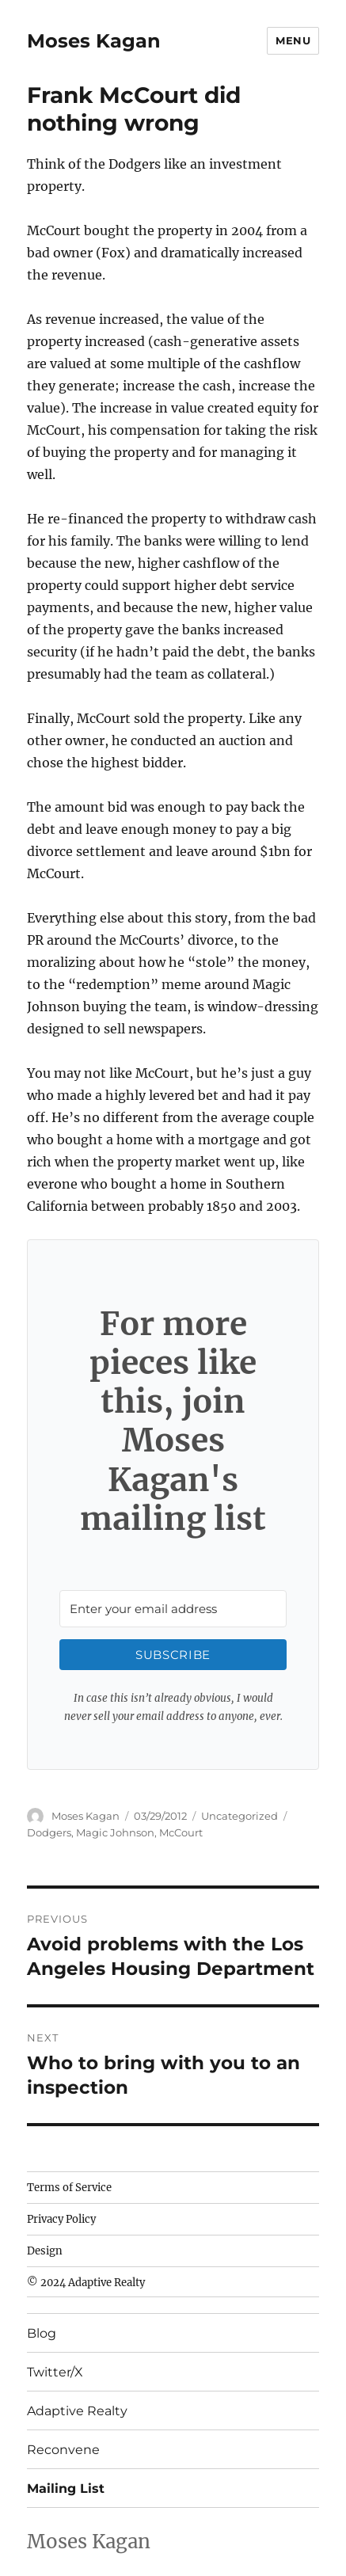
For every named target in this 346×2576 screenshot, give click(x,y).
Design (45, 2251)
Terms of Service (69, 2187)
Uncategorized (239, 1815)
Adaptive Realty (77, 2410)
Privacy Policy (61, 2219)
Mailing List (66, 2488)
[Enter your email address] (173, 1608)
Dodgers (49, 1832)
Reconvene (63, 2449)
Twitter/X (55, 2372)
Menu (293, 40)
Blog (41, 2333)
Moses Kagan (94, 40)
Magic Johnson (115, 1832)
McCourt (181, 1832)
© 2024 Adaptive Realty (86, 2282)
